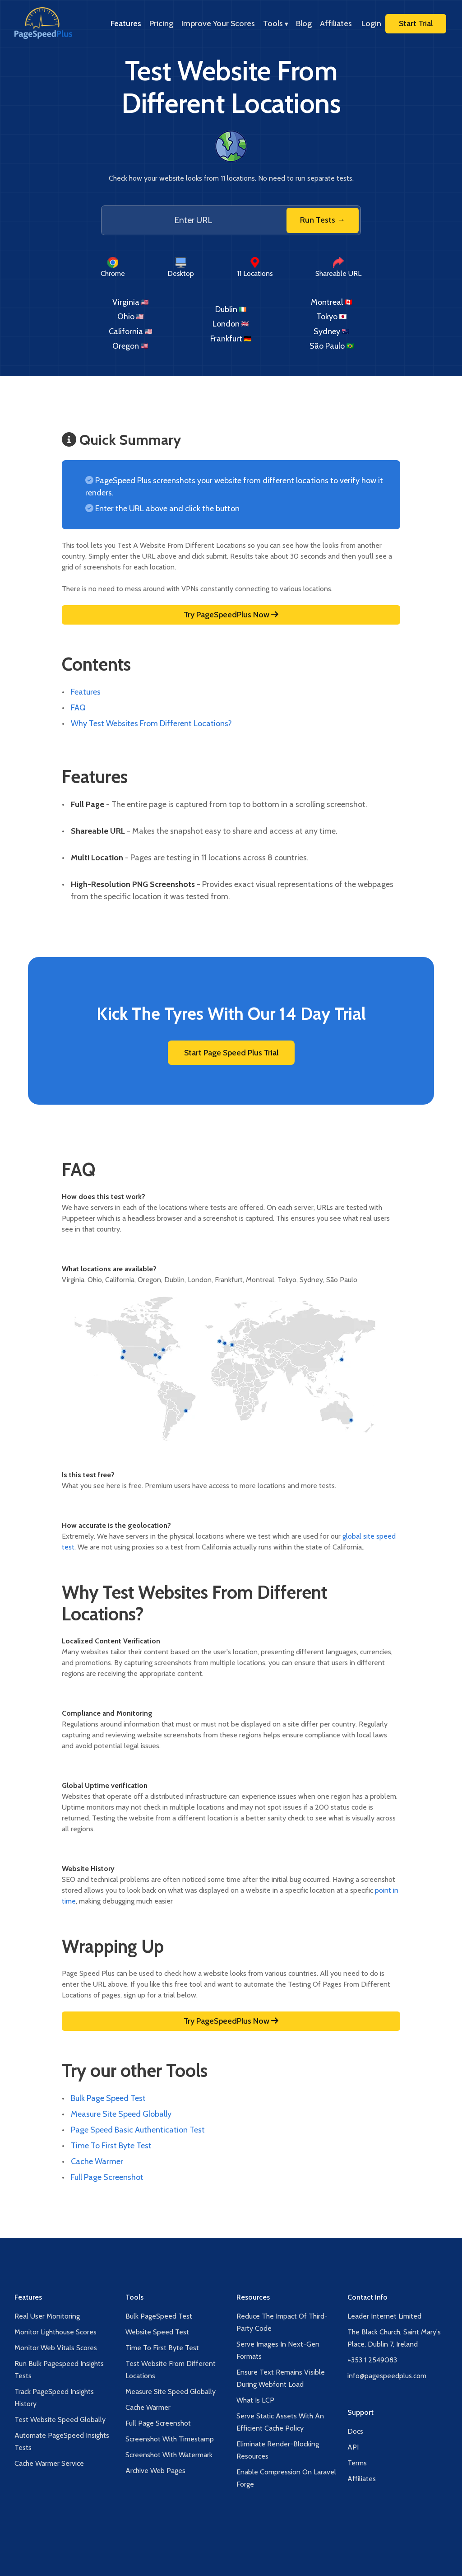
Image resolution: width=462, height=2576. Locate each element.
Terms (357, 2463)
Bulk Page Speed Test (108, 2098)
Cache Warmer (97, 2161)
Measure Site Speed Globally (121, 2114)
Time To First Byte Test (111, 2146)
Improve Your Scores (218, 23)
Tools (275, 23)
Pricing (161, 23)
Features (126, 23)
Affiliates (336, 23)
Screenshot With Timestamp (169, 2439)
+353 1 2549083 (372, 2360)
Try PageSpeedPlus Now (231, 615)
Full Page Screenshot (107, 2177)
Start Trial (416, 23)
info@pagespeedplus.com (386, 2375)
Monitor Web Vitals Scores (55, 2347)
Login (371, 23)
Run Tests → (322, 220)
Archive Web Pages (155, 2470)
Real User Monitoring (47, 2316)
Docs (355, 2431)
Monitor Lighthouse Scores (55, 2332)
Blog (304, 23)
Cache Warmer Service (49, 2463)
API (353, 2447)
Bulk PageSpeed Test (158, 2316)
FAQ (78, 708)
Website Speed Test (157, 2332)
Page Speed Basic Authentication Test (138, 2130)
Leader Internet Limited (384, 2316)
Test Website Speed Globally (60, 2419)
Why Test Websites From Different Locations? (151, 723)
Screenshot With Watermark (169, 2454)
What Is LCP (255, 2400)
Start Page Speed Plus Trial (231, 1053)
